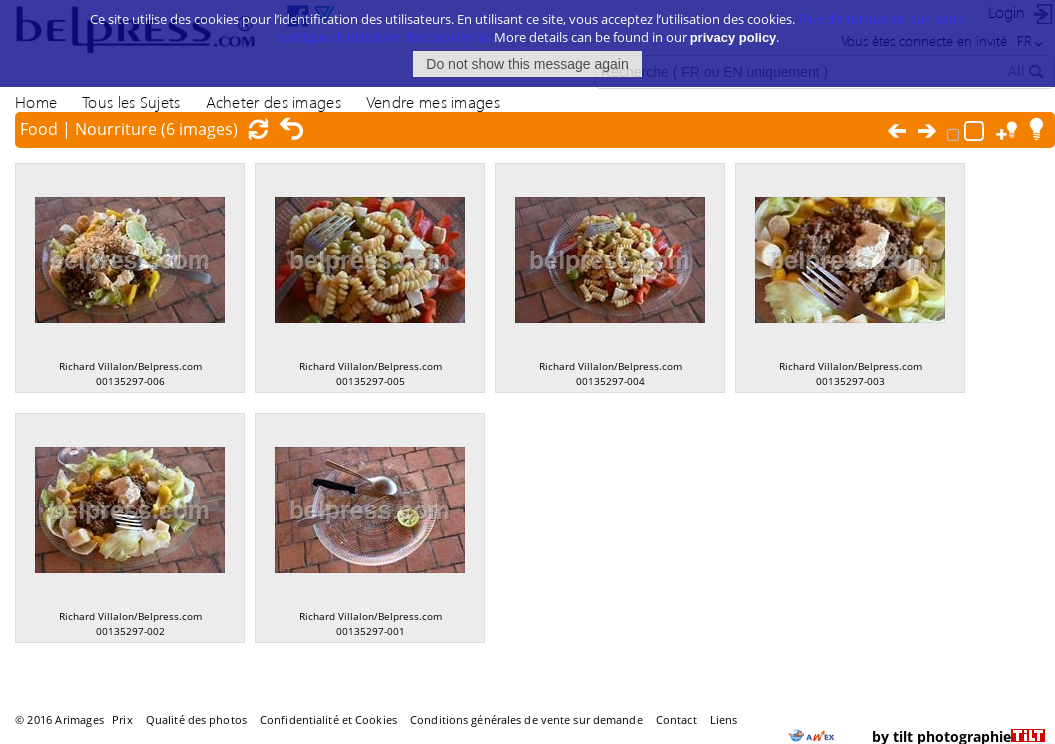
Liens (724, 719)
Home (36, 101)
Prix (122, 719)
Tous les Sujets (131, 101)
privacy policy (733, 28)
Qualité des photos (196, 719)
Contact (676, 719)
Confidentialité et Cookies (328, 719)
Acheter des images (273, 101)
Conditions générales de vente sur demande (526, 719)
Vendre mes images (433, 101)
